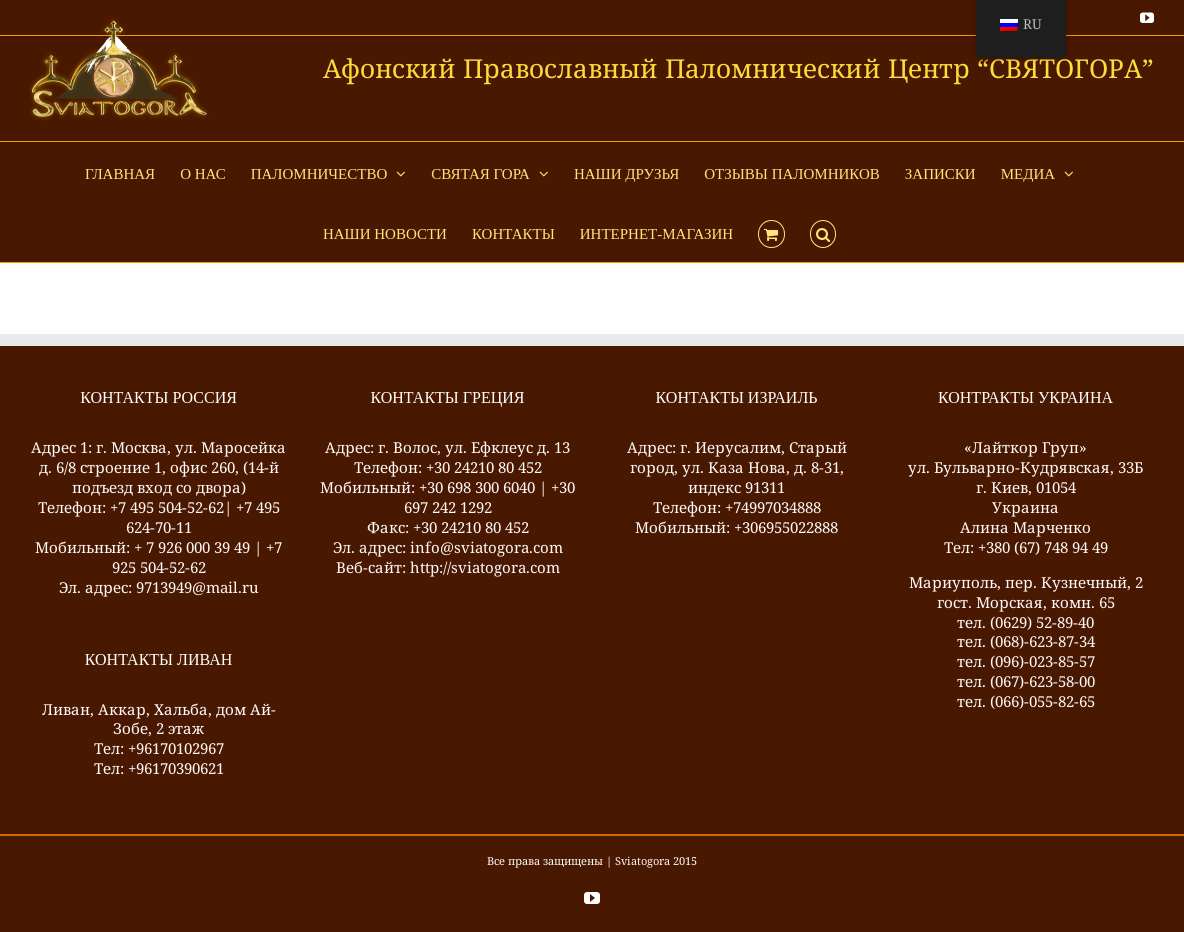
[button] (823, 232)
